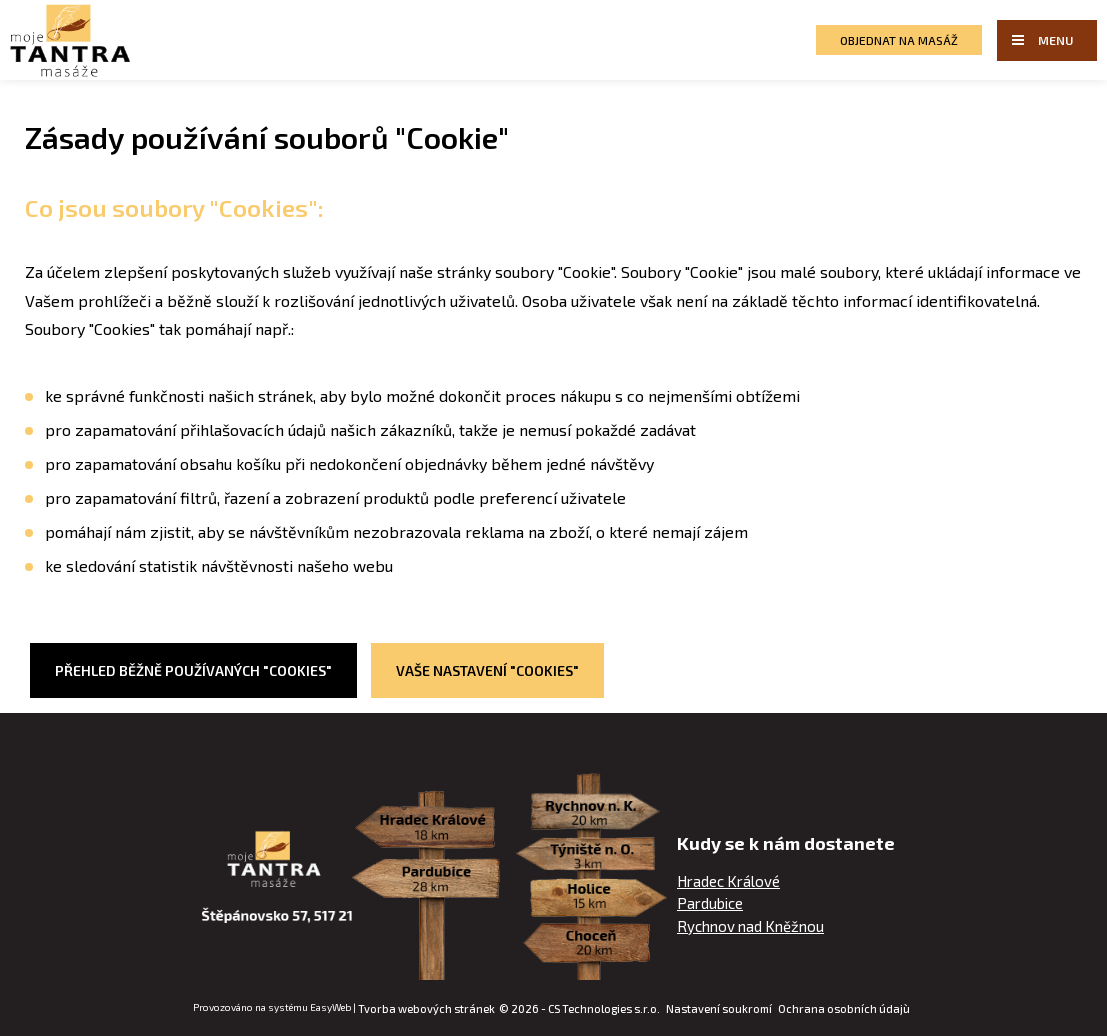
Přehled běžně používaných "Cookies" (193, 670)
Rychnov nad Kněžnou (750, 926)
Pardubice (710, 903)
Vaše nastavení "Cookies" (487, 670)
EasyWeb (330, 1007)
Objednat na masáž (899, 40)
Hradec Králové (728, 881)
